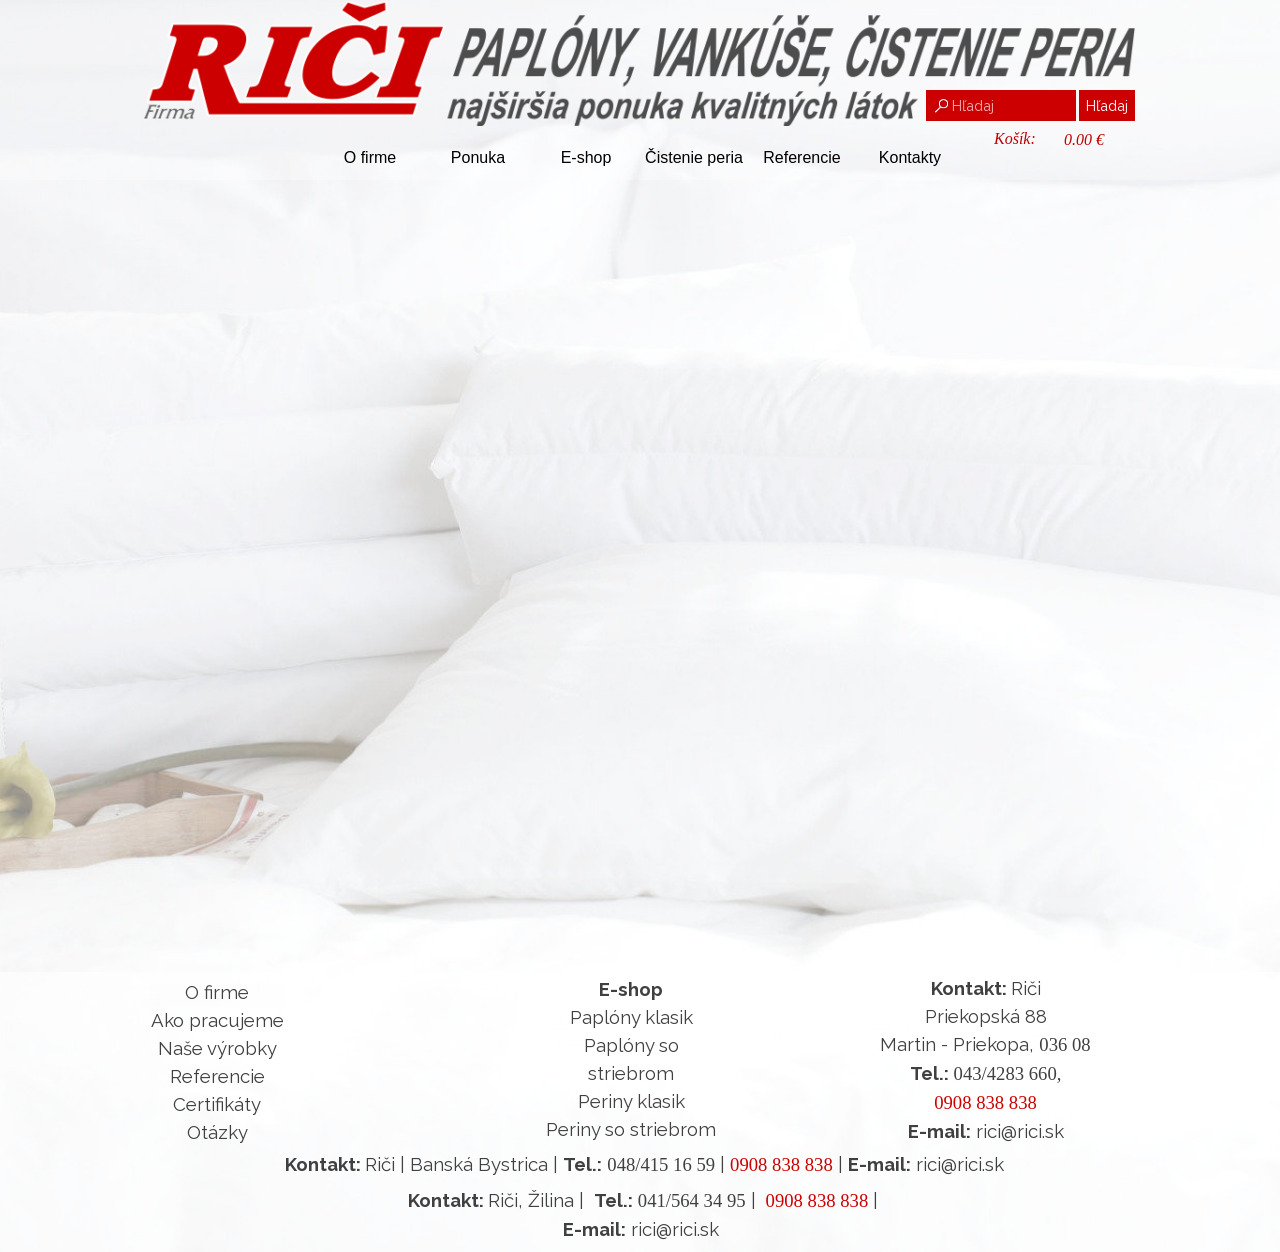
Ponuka (478, 157)
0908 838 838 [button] (985, 1102)
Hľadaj (1107, 105)
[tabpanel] (217, 1062)
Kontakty (910, 157)
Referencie (801, 157)
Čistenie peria (694, 157)
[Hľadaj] (1001, 105)
